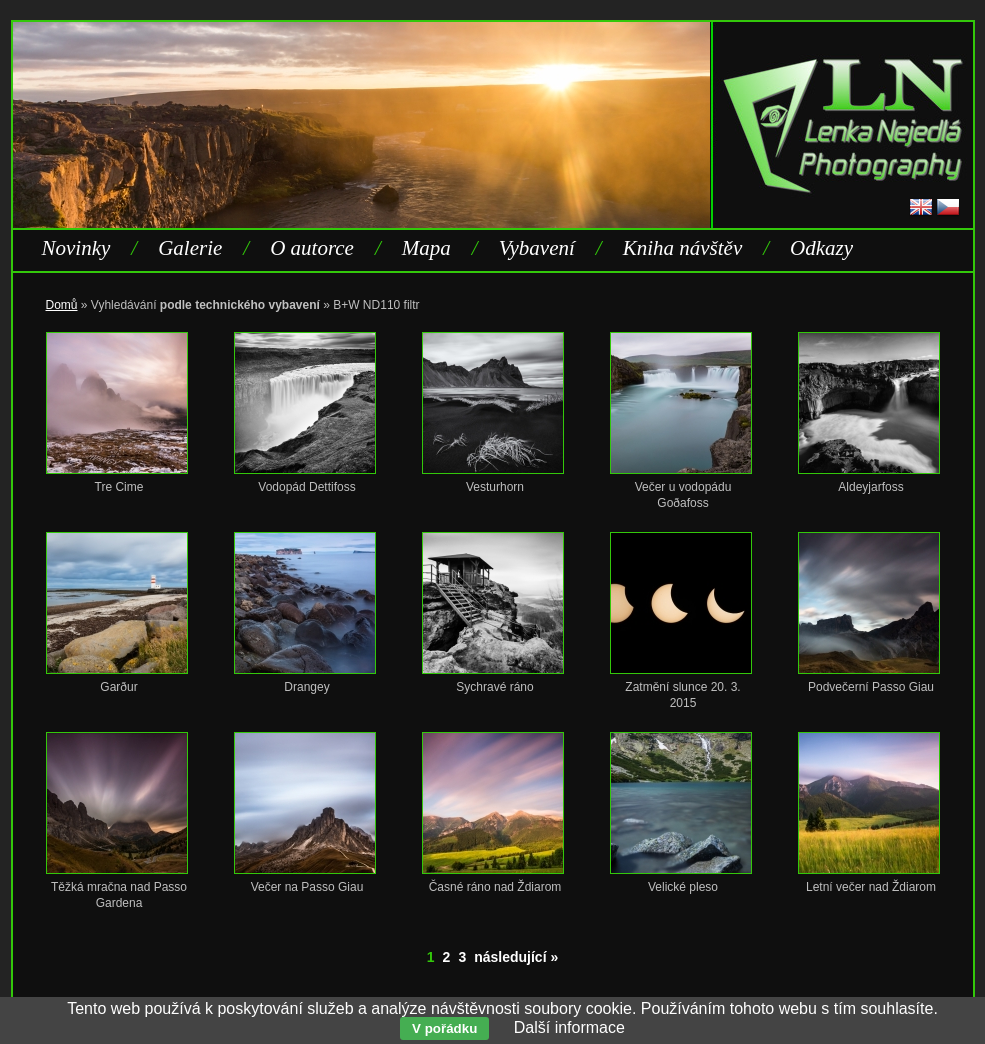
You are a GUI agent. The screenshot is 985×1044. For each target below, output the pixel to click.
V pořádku (444, 1028)
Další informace (569, 1027)
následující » (516, 957)
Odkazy (821, 248)
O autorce (312, 248)
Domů (62, 305)
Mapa (426, 248)
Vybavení (537, 248)
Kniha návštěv (683, 248)
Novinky (76, 248)
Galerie (190, 248)
